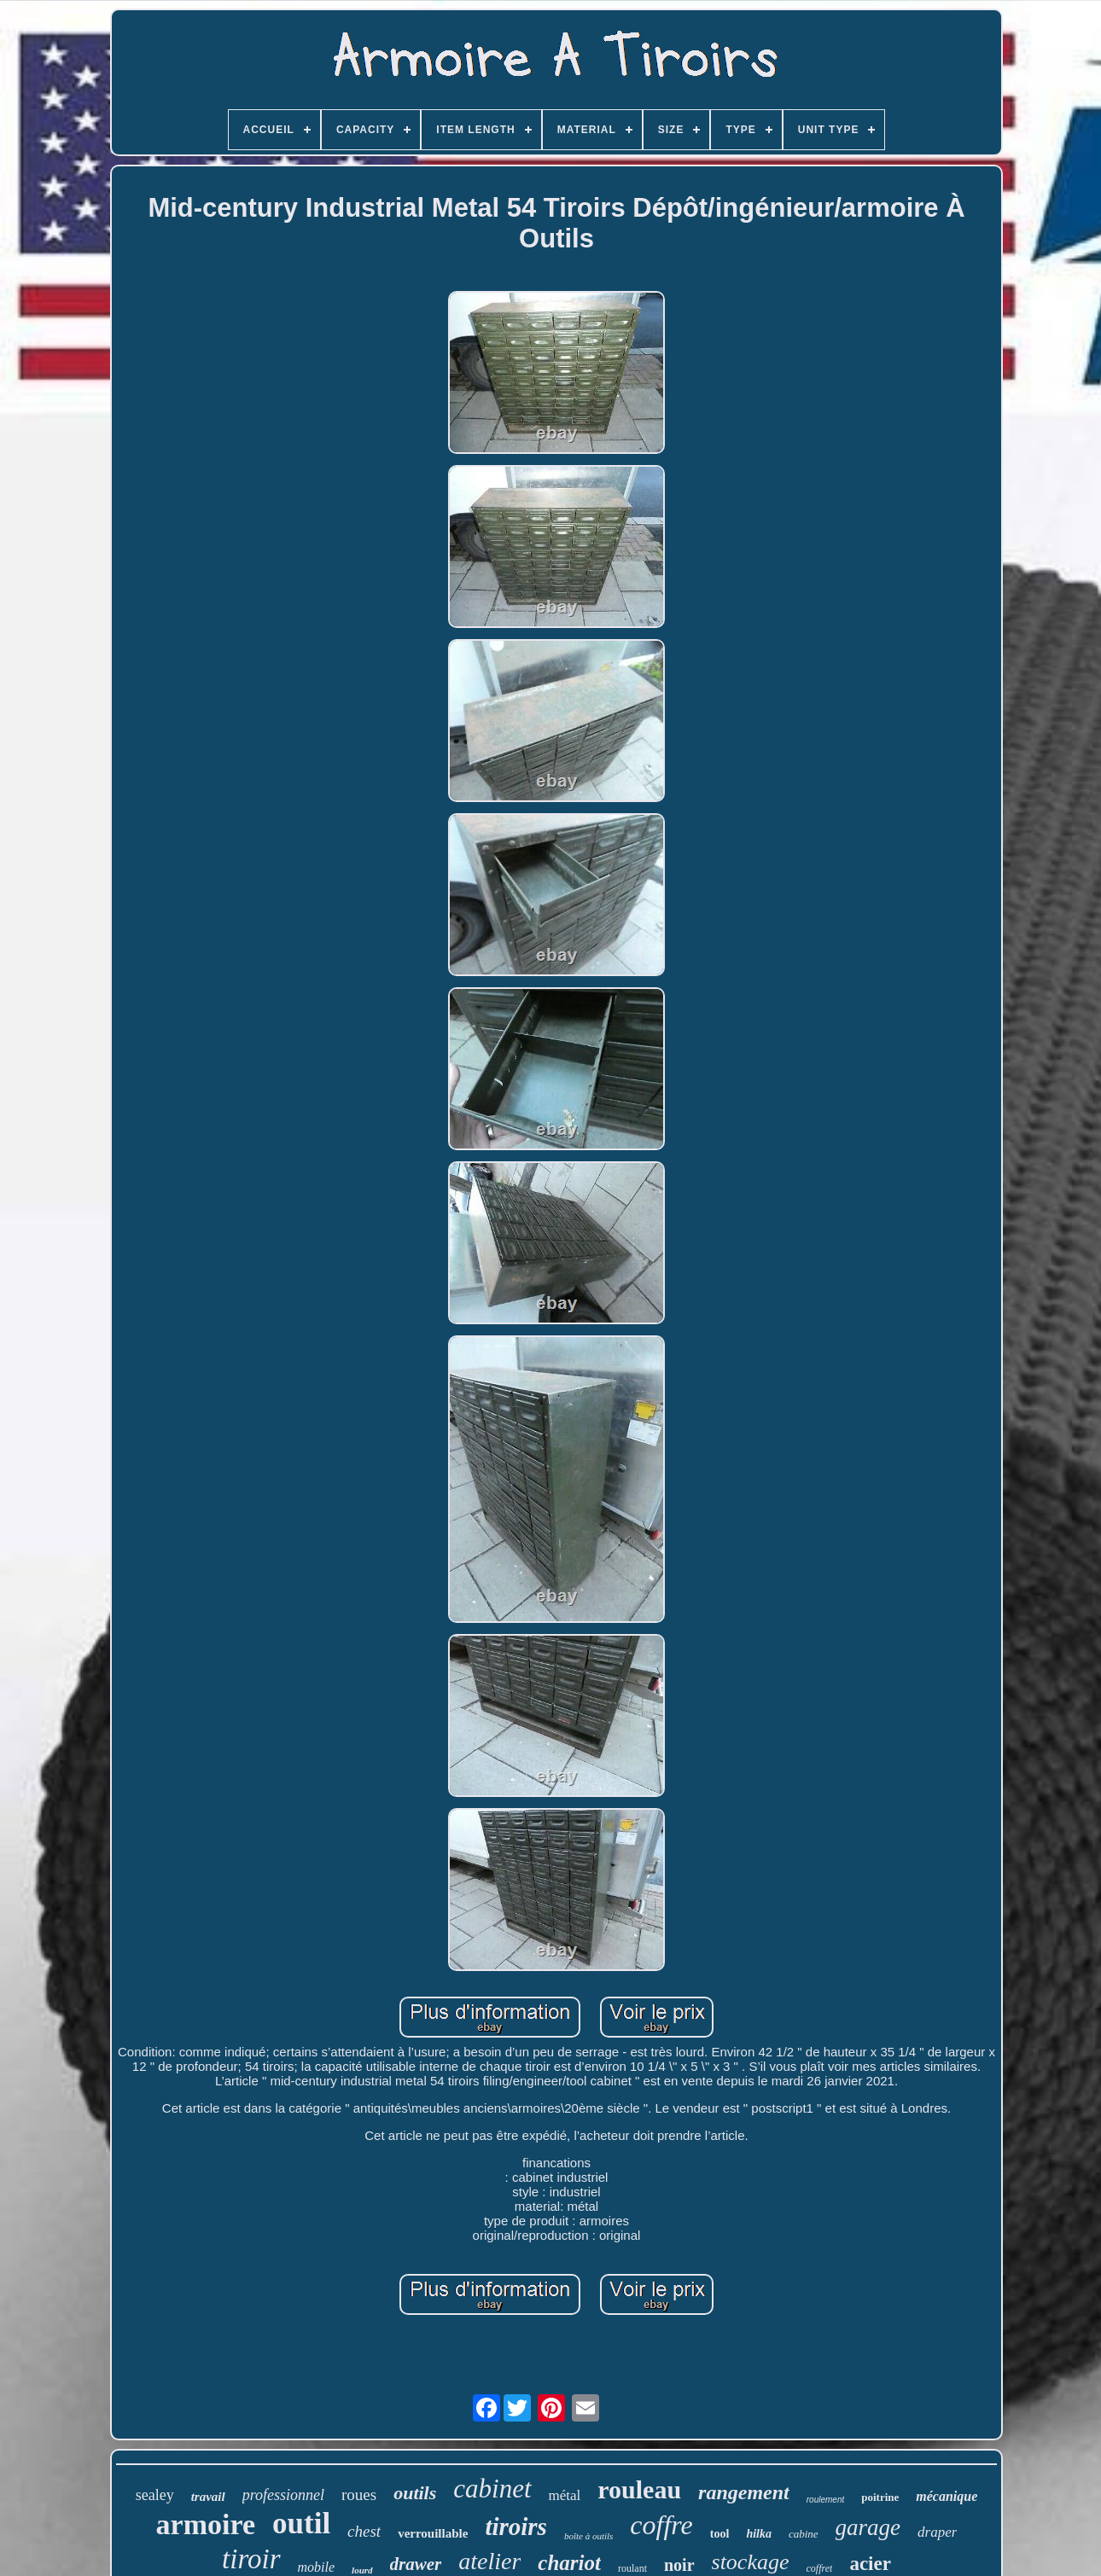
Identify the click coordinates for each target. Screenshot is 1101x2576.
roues (358, 2494)
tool (720, 2533)
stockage (750, 2562)
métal (565, 2495)
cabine (803, 2533)
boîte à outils (588, 2536)
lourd (362, 2570)
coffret (820, 2568)
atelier (489, 2561)
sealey (155, 2494)
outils (414, 2492)
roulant (632, 2568)
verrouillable (433, 2533)
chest (364, 2531)
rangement (743, 2492)
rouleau (639, 2489)
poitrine (880, 2497)
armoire (205, 2524)
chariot (569, 2562)
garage (868, 2527)
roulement (825, 2499)
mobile (316, 2567)
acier (870, 2563)
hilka (759, 2533)
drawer (416, 2564)
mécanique (946, 2496)
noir (679, 2565)
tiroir (251, 2559)
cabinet (492, 2488)
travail (208, 2496)
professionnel (283, 2494)
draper (937, 2532)
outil (301, 2523)
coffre (661, 2524)
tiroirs (516, 2526)
